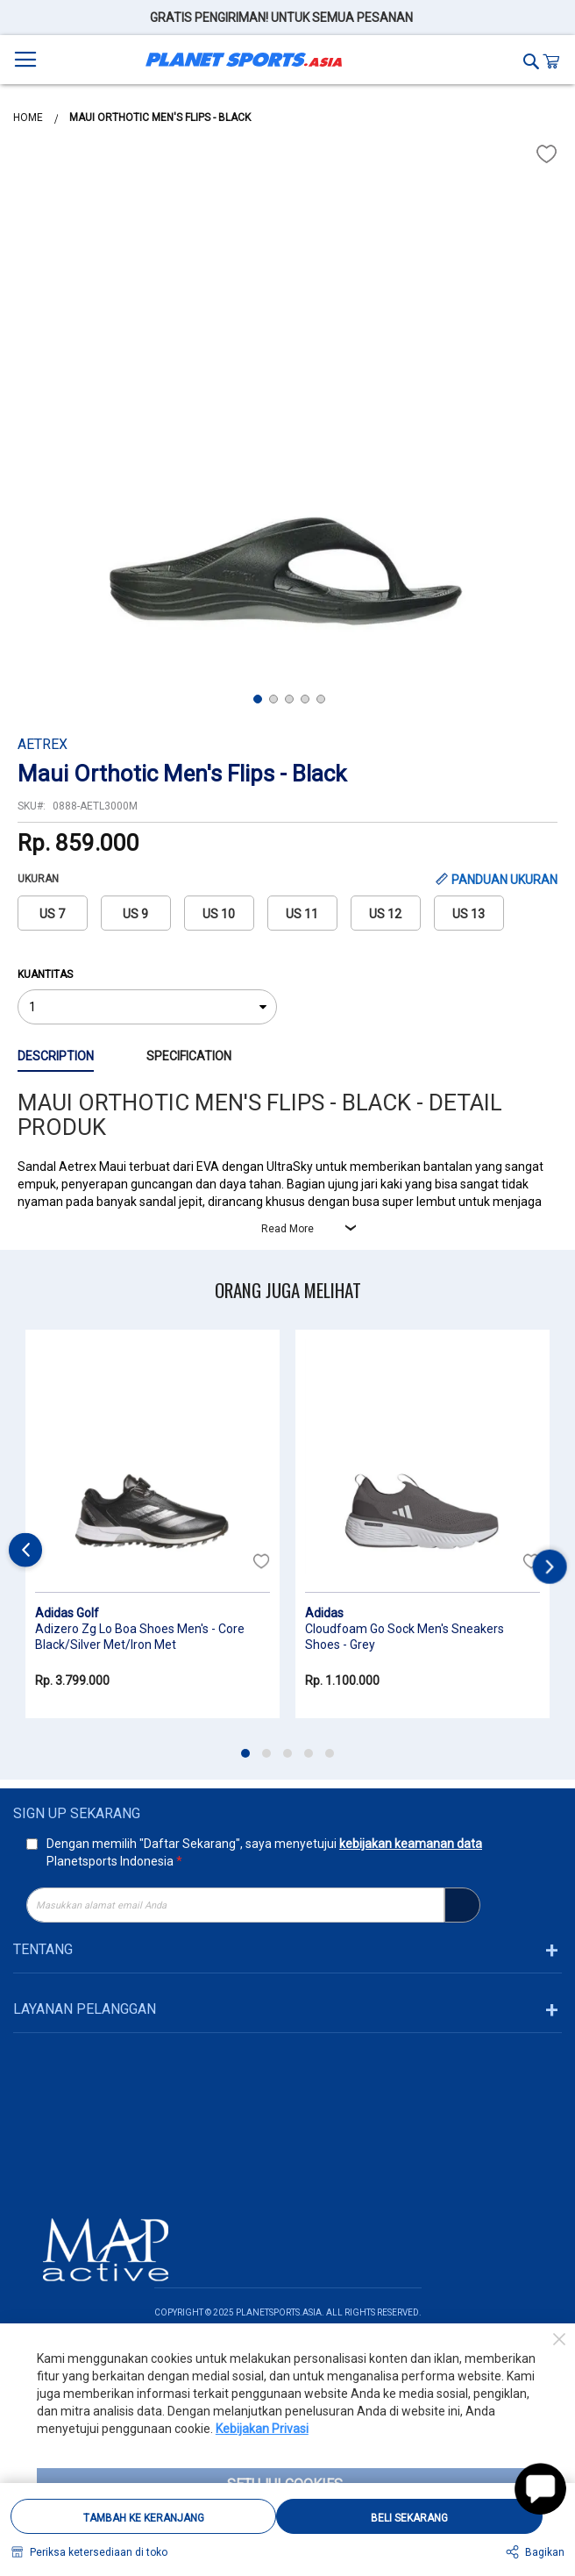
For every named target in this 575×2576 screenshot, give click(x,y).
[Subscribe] (462, 1905)
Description (56, 1056)
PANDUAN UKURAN (504, 880)
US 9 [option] (135, 914)
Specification (188, 1056)
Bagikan (544, 2552)
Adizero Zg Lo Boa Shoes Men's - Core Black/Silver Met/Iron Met (140, 1637)
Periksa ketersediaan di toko (98, 2552)
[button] (53, 413)
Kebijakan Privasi (262, 2429)
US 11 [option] (302, 914)
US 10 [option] (218, 914)
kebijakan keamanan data (410, 1844)
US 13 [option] (468, 914)
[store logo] (243, 60)
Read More (287, 1229)
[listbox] (288, 918)
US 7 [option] (52, 914)
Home (29, 117)
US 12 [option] (385, 914)
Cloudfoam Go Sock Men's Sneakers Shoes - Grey (404, 1637)
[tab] (82, 1057)
